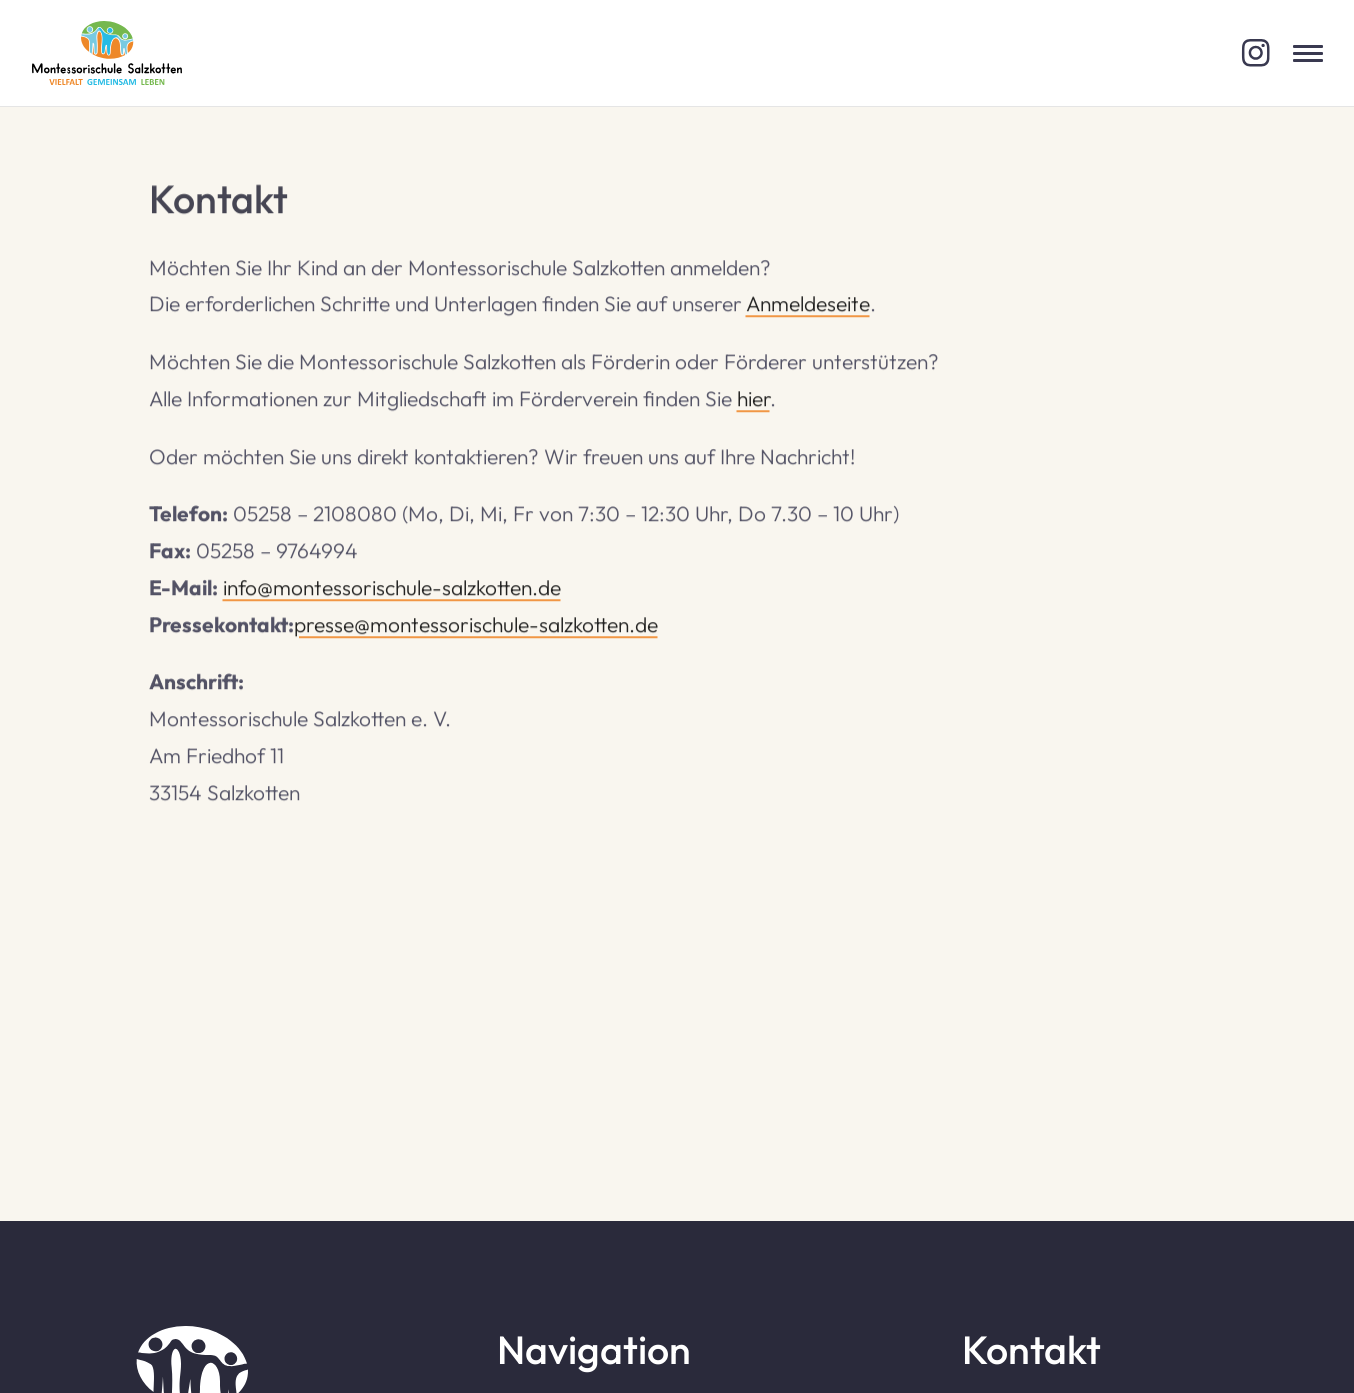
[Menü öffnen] (1308, 53)
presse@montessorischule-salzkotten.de (476, 626)
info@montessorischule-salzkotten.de (392, 589)
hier (753, 400)
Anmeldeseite (808, 306)
